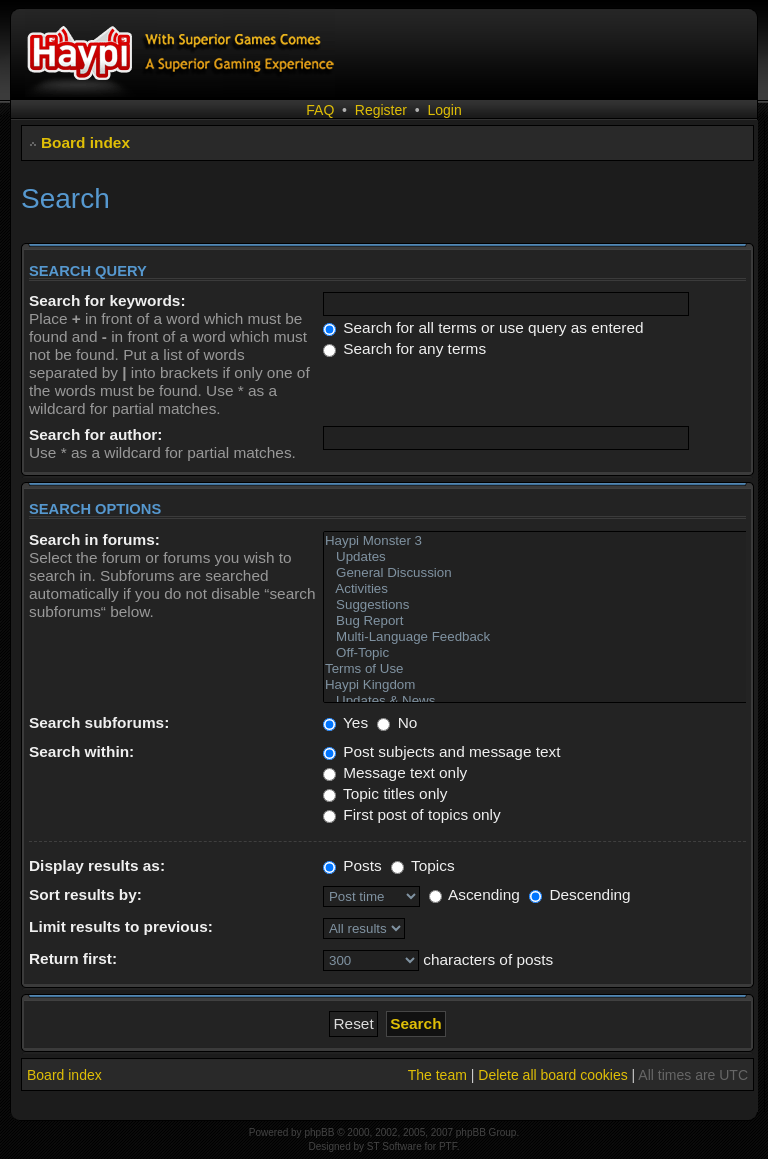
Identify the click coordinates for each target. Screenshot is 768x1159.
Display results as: (97, 865)
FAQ (320, 110)
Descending (580, 894)
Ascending (474, 894)
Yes (345, 722)
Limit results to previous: (121, 926)
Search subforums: (99, 722)
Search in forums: (94, 539)
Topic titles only (385, 793)
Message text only (395, 772)
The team (437, 1075)
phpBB (319, 1132)
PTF (448, 1146)
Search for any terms (404, 348)
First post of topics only (412, 814)
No (397, 722)
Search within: (81, 751)
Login (444, 110)
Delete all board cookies (552, 1075)
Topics (423, 865)
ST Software (394, 1146)
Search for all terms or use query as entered (483, 327)
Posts (352, 865)
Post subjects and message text (442, 751)
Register (381, 110)
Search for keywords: (107, 300)
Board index (85, 142)
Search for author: (95, 434)
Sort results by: (85, 894)
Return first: (73, 958)
